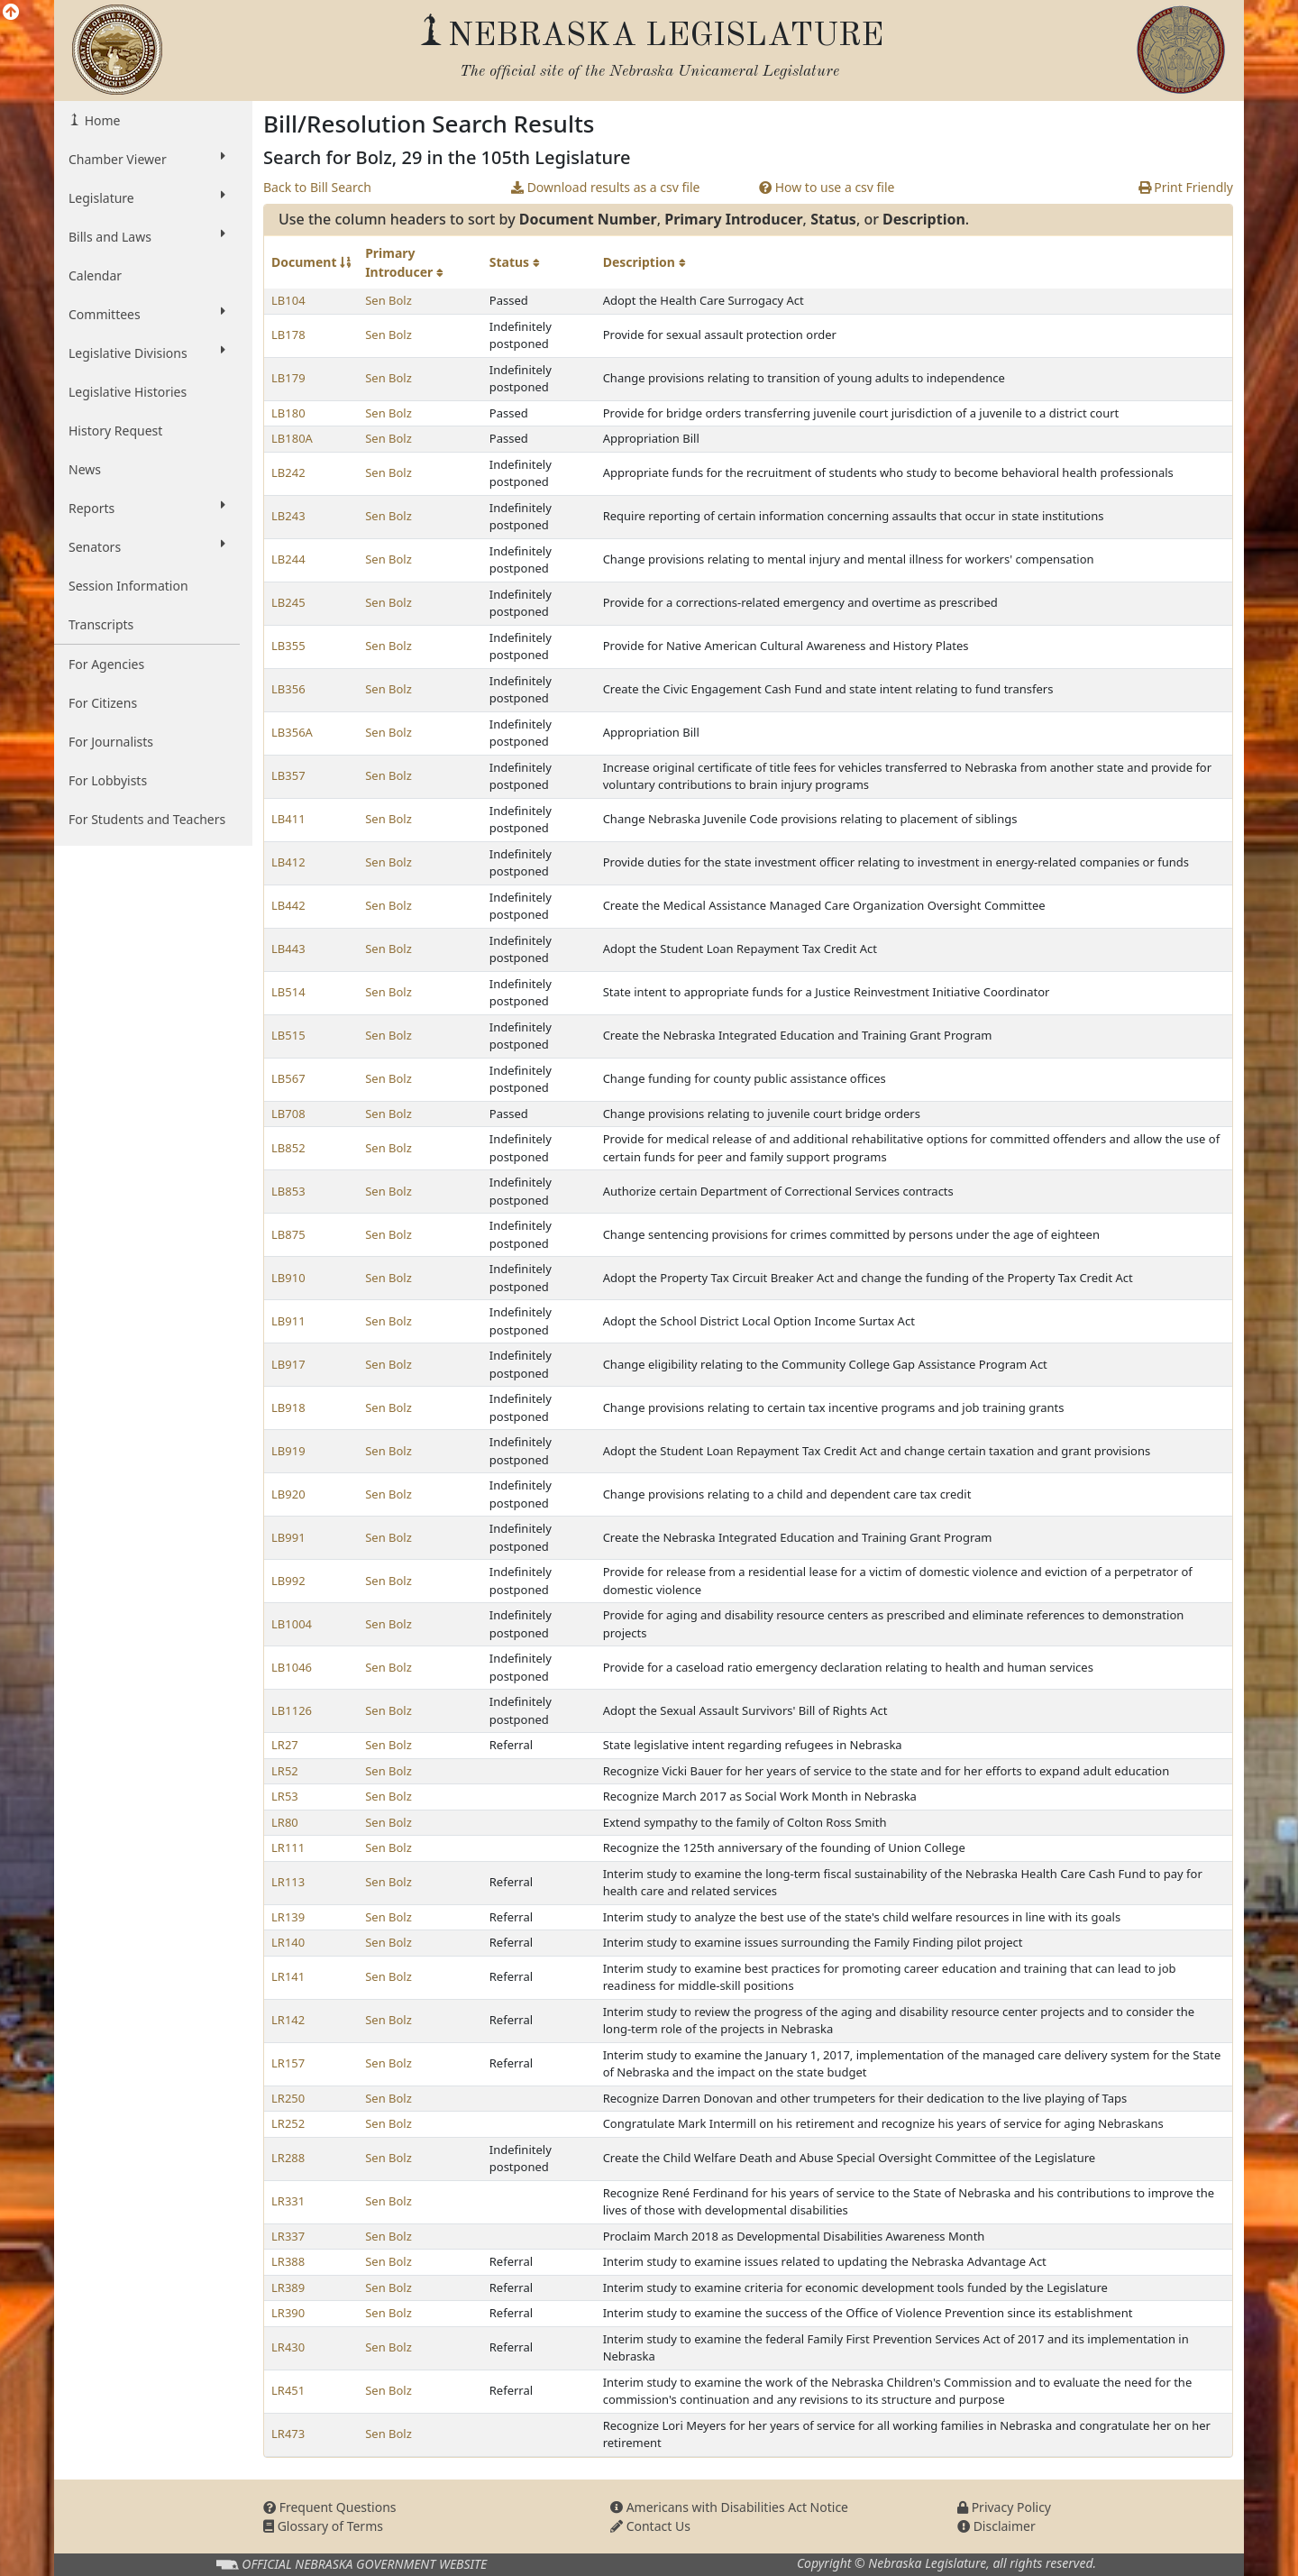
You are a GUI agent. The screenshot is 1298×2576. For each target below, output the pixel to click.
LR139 (288, 1917)
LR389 (288, 2287)
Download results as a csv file (605, 187)
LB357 (288, 775)
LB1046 (291, 1667)
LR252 (288, 2123)
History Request (115, 430)
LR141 (288, 1976)
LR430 (288, 2347)
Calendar (95, 275)
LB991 (288, 1537)
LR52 (284, 1771)
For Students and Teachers (147, 819)
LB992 (288, 1580)
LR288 (288, 2158)
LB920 (288, 1494)
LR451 (288, 2390)
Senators (147, 546)
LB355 (288, 645)
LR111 (288, 1847)
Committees (147, 314)
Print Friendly (1185, 187)
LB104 (288, 300)
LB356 (288, 689)
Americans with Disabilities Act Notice (729, 2507)
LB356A (292, 732)
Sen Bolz (388, 300)
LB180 (288, 413)
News (85, 469)
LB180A (292, 438)
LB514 (288, 992)
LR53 (284, 1796)
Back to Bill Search (317, 187)
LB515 (288, 1035)
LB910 (288, 1278)
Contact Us (650, 2526)
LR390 (288, 2313)
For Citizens (103, 702)
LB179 (288, 378)
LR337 (288, 2236)
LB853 (288, 1191)
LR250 (288, 2098)
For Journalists (111, 741)
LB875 (288, 1234)
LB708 (288, 1113)
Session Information (128, 585)
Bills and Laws (147, 236)
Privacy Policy (1004, 2507)
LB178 (288, 334)
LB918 (288, 1407)
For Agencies (106, 664)
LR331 (288, 2201)
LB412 (288, 862)
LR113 (288, 1882)
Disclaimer (996, 2526)
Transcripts (101, 624)
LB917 (288, 1364)
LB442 (288, 905)
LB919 (288, 1451)
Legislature (147, 197)
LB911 (288, 1321)
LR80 (284, 1822)
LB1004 (291, 1624)
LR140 (288, 1942)
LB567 (288, 1078)
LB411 (288, 819)
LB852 (288, 1148)
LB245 (288, 602)
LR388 (288, 2261)
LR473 (288, 2433)
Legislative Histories (128, 391)
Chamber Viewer (147, 159)
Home (100, 120)
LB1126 (291, 1710)
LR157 (288, 2063)
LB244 (288, 559)
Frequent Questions (330, 2507)
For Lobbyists (108, 780)
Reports (147, 508)
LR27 (284, 1745)
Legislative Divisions (147, 353)
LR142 (288, 2020)
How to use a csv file (827, 187)
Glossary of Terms (323, 2526)
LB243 (288, 516)
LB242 (288, 472)
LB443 (288, 948)
